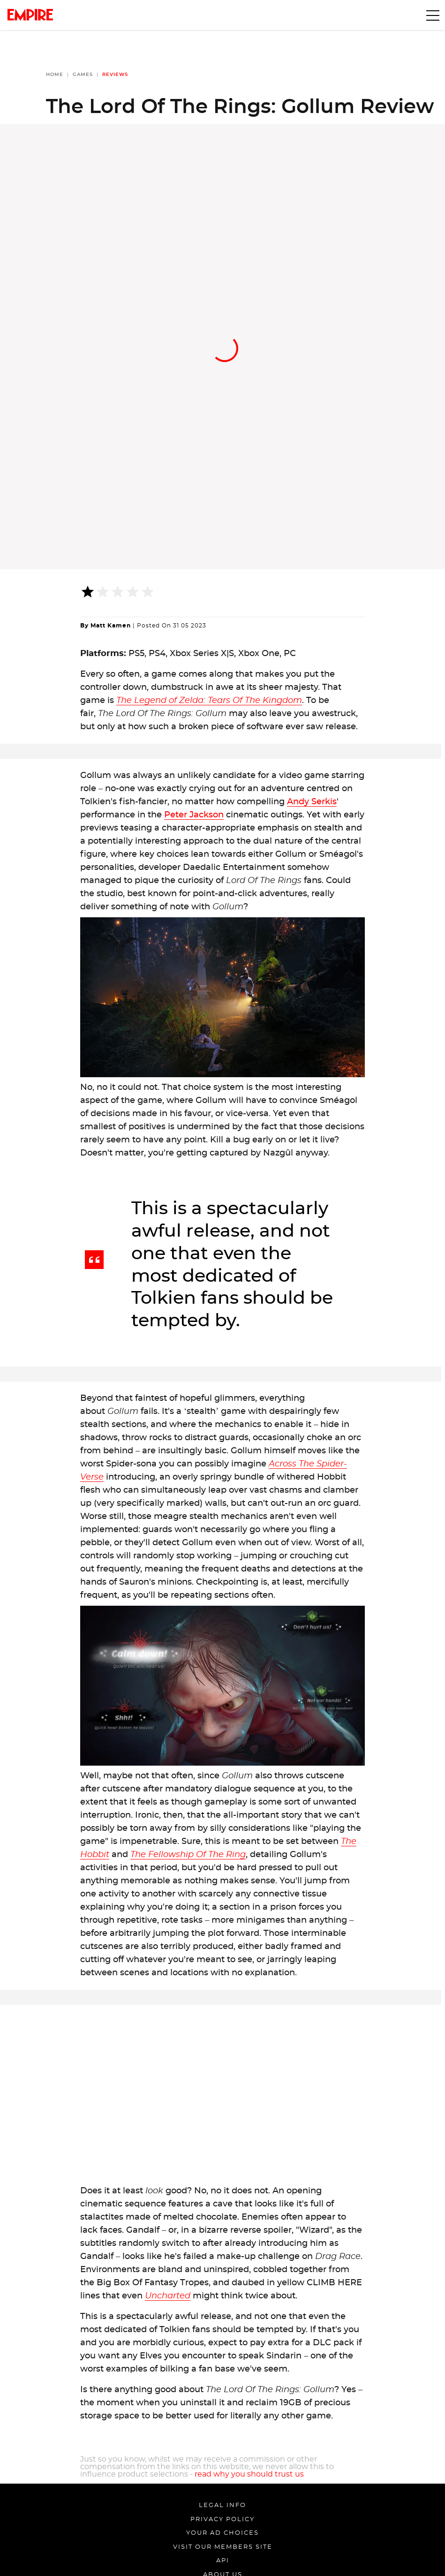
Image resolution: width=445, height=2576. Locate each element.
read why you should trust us (249, 2474)
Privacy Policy (222, 2519)
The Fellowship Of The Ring (188, 1855)
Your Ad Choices (222, 2533)
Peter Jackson (194, 815)
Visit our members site (222, 2547)
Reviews (115, 74)
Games (83, 74)
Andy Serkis (312, 802)
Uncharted (167, 2296)
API (222, 2561)
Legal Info (222, 2505)
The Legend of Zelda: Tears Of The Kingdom (209, 700)
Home (54, 74)
